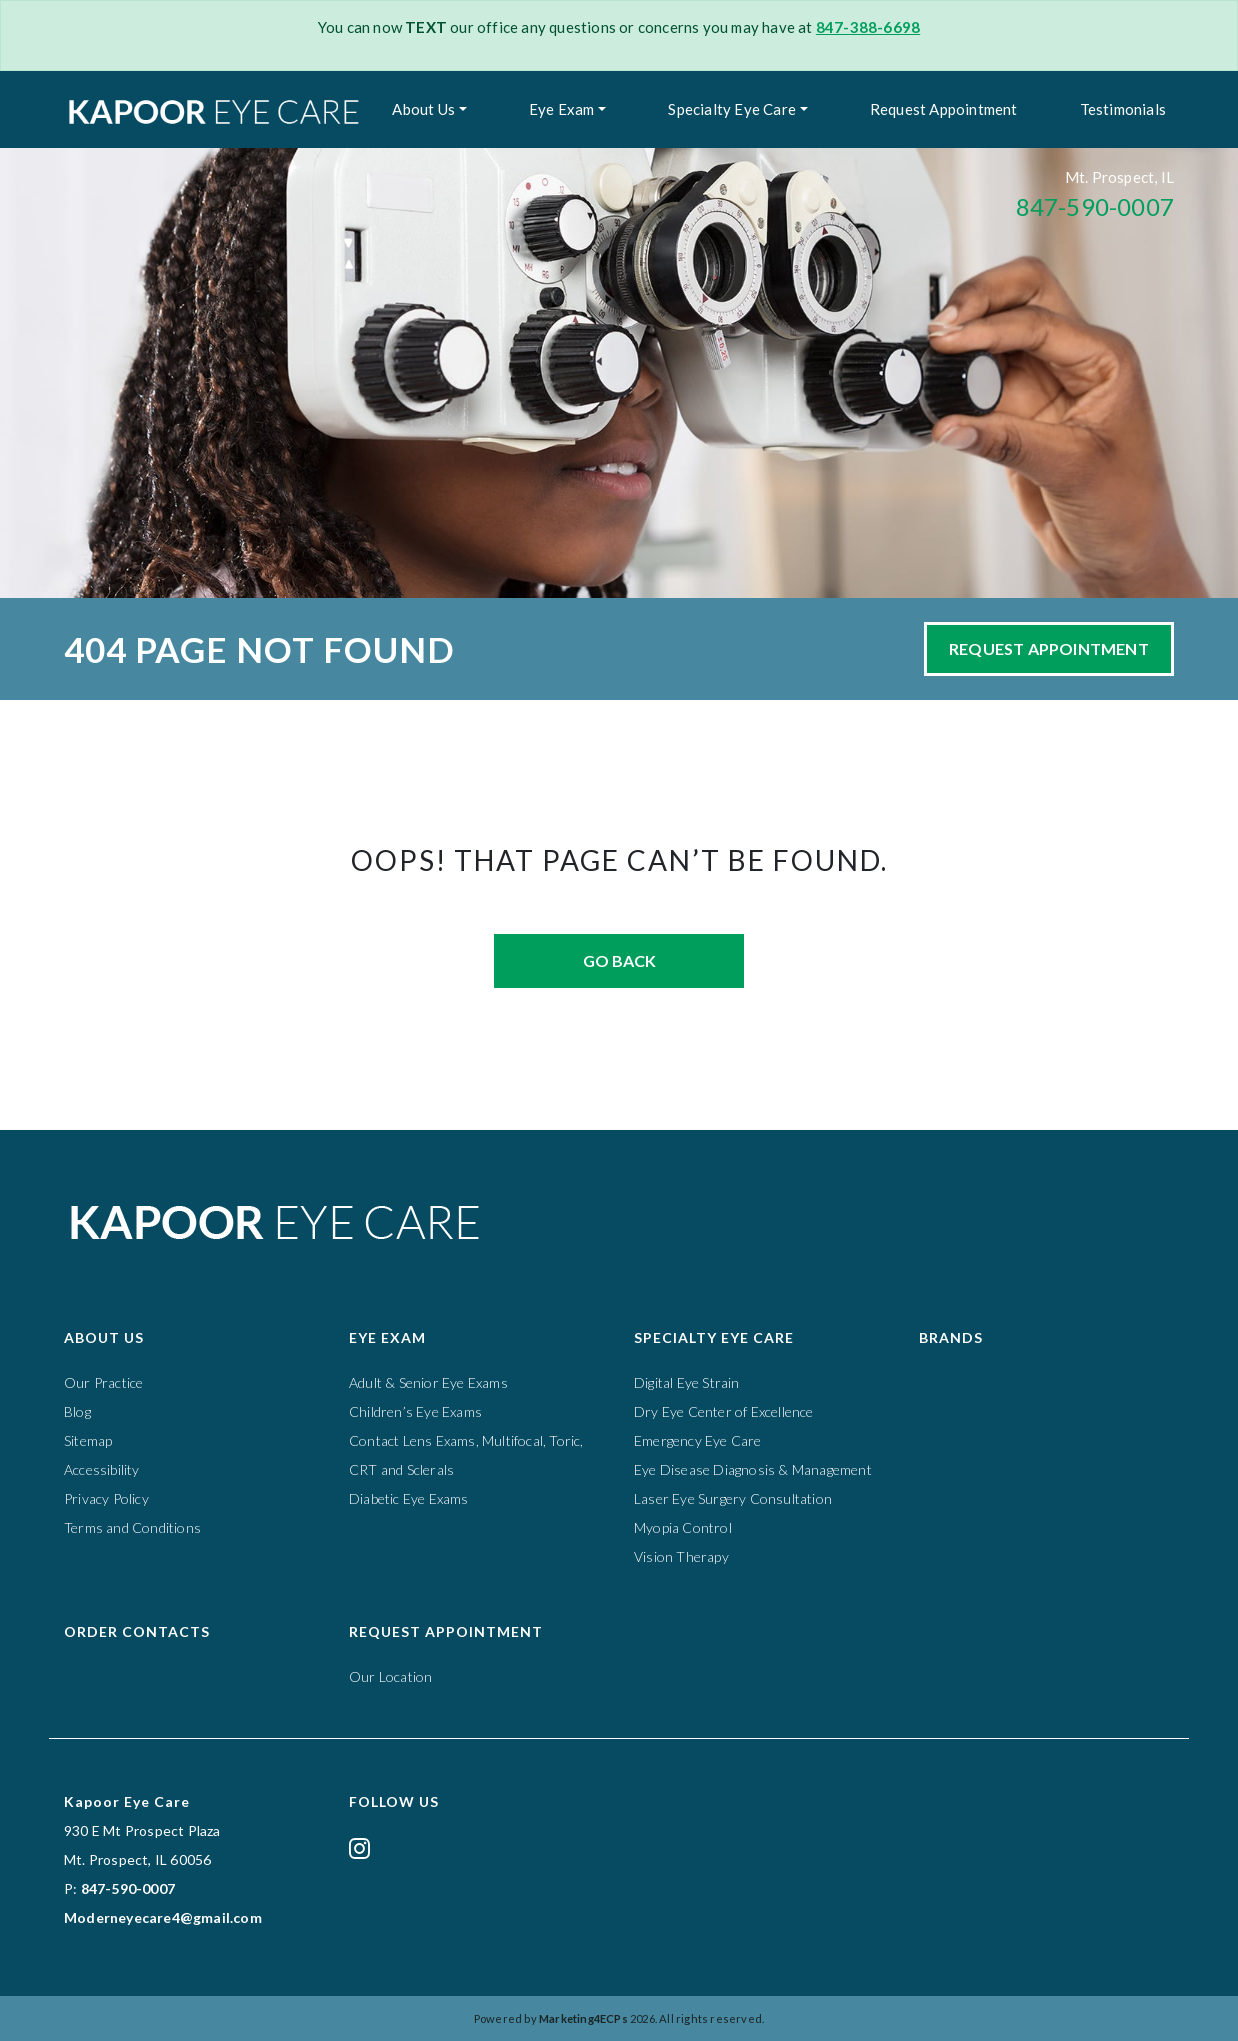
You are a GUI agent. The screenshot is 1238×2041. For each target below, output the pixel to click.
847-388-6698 (868, 27)
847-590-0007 (1095, 206)
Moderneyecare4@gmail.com (163, 1917)
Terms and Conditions (132, 1527)
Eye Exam (562, 109)
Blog (77, 1411)
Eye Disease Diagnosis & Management (753, 1469)
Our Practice (103, 1382)
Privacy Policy (106, 1498)
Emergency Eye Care (698, 1440)
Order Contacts (137, 1631)
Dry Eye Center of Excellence (724, 1411)
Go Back (619, 960)
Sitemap (88, 1440)
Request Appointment (944, 109)
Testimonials (1123, 109)
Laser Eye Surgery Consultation (733, 1498)
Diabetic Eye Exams (409, 1498)
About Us (423, 109)
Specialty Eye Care (732, 109)
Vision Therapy (681, 1556)
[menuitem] (429, 109)
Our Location (390, 1676)
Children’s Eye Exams (415, 1411)
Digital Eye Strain (687, 1382)
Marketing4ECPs (583, 2018)
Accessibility (102, 1469)
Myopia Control (683, 1527)
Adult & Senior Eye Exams (428, 1382)
